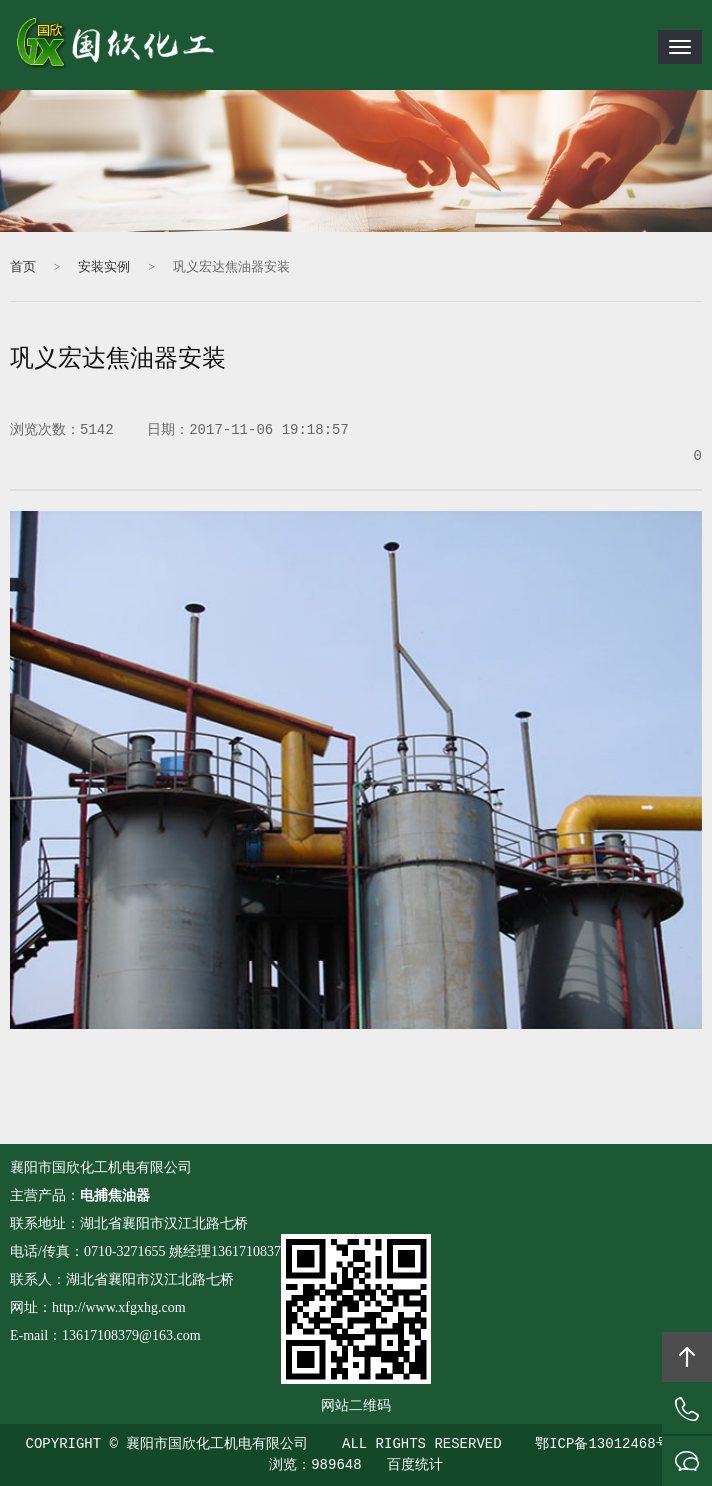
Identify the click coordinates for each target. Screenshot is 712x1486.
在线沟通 (687, 1461)
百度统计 (415, 1465)
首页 (23, 267)
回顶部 (687, 1357)
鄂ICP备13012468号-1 (610, 1444)
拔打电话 (687, 1409)
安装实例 (104, 267)
